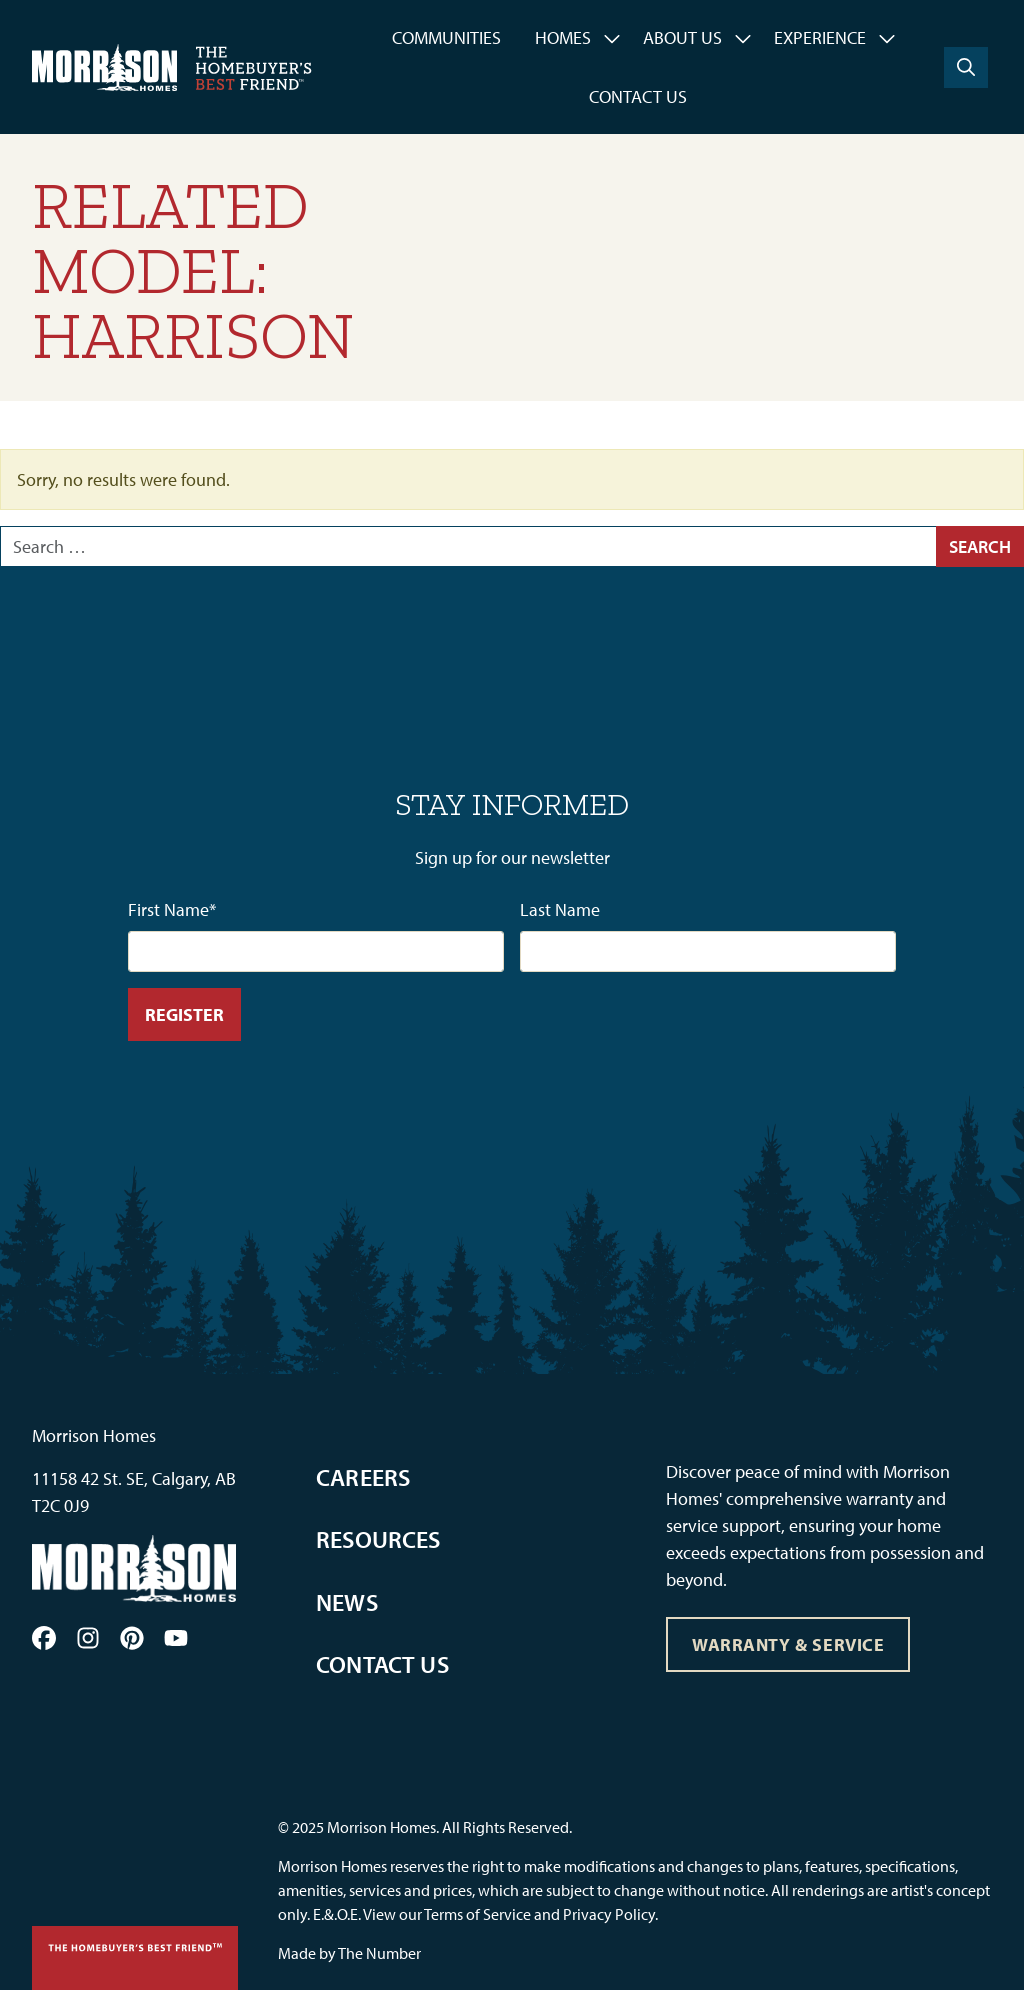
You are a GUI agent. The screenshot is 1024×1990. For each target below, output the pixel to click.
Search (980, 546)
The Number (379, 1953)
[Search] (966, 67)
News (347, 1602)
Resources (378, 1539)
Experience (820, 37)
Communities (446, 37)
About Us (682, 37)
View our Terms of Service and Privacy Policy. (510, 1914)
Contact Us (638, 96)
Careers (363, 1477)
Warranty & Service (788, 1644)
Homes (563, 37)
